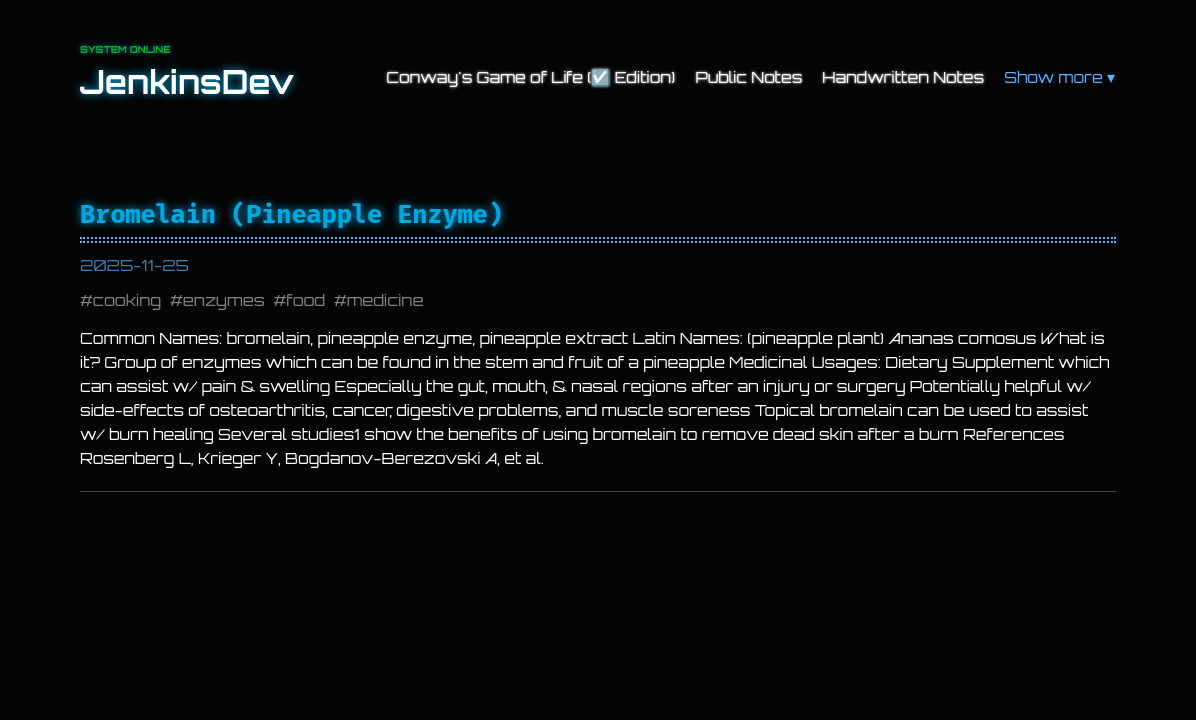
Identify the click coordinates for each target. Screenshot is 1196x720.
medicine (385, 300)
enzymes (224, 300)
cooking (127, 300)
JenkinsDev (187, 82)
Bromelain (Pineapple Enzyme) (291, 214)
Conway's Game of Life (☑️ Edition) (530, 77)
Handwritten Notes (903, 77)
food (305, 300)
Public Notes (748, 77)
